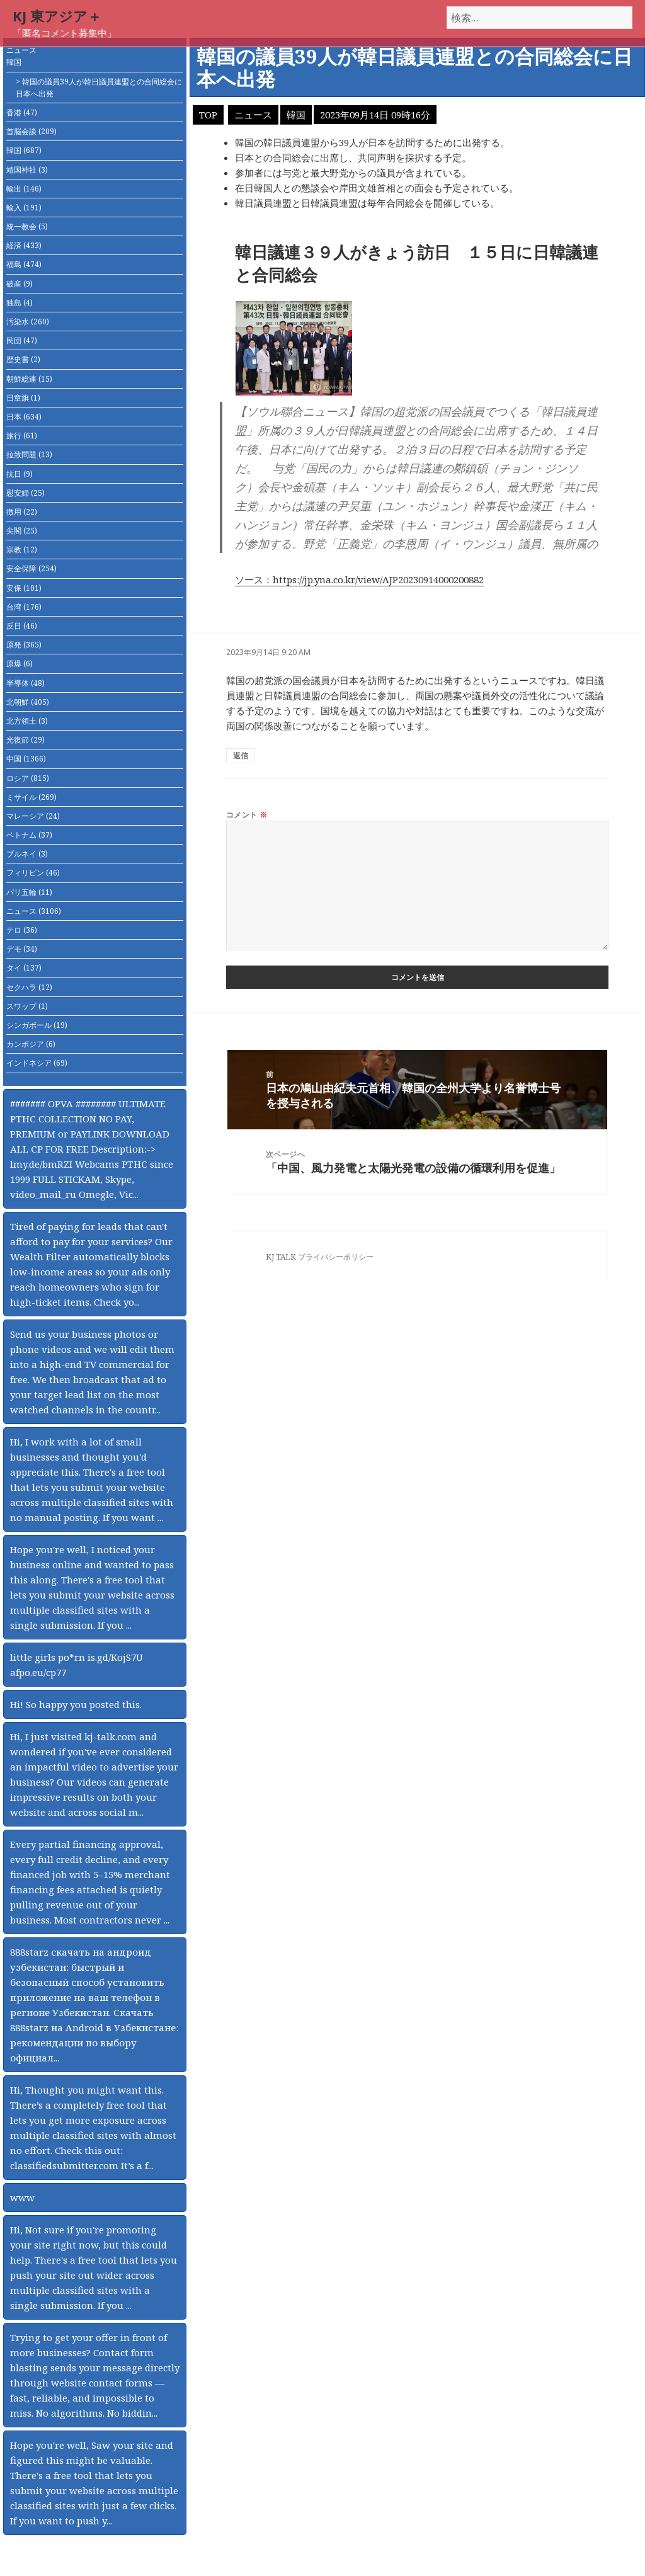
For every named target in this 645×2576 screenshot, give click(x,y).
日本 (24, 416)
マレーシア (33, 816)
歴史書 (23, 359)
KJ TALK (281, 1256)
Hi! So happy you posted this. (76, 1704)
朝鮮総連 (29, 378)
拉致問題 (29, 454)
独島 (19, 302)
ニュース (21, 50)
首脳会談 (31, 131)
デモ (21, 948)
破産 (19, 283)
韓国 (13, 62)
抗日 (19, 474)
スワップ (27, 1006)
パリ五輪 (29, 892)
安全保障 (31, 568)
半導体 (25, 683)
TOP (208, 114)
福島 (24, 264)
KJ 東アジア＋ (57, 15)
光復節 (25, 739)
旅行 (21, 435)
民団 (21, 340)
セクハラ (29, 987)
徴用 (21, 511)
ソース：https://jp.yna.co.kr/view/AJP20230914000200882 (359, 579)
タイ (24, 967)
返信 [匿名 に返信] (240, 755)
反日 (21, 625)
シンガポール (36, 1025)
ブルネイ (27, 853)
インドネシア (36, 1062)
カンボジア (30, 1044)
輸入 (24, 207)
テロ (21, 930)
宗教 (21, 549)
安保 (24, 588)
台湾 (24, 606)
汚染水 (27, 321)
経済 (24, 245)
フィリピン (33, 872)
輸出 (24, 188)
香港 (21, 112)
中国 (26, 758)
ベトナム (29, 834)
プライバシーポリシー (336, 1256)
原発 (24, 644)
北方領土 (27, 720)
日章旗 (23, 397)
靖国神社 (27, 169)
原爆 (19, 663)
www (22, 2197)
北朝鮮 (27, 702)
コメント (247, 814)
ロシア (27, 778)
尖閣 (21, 530)
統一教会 (27, 226)
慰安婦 (25, 492)
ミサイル (31, 797)
